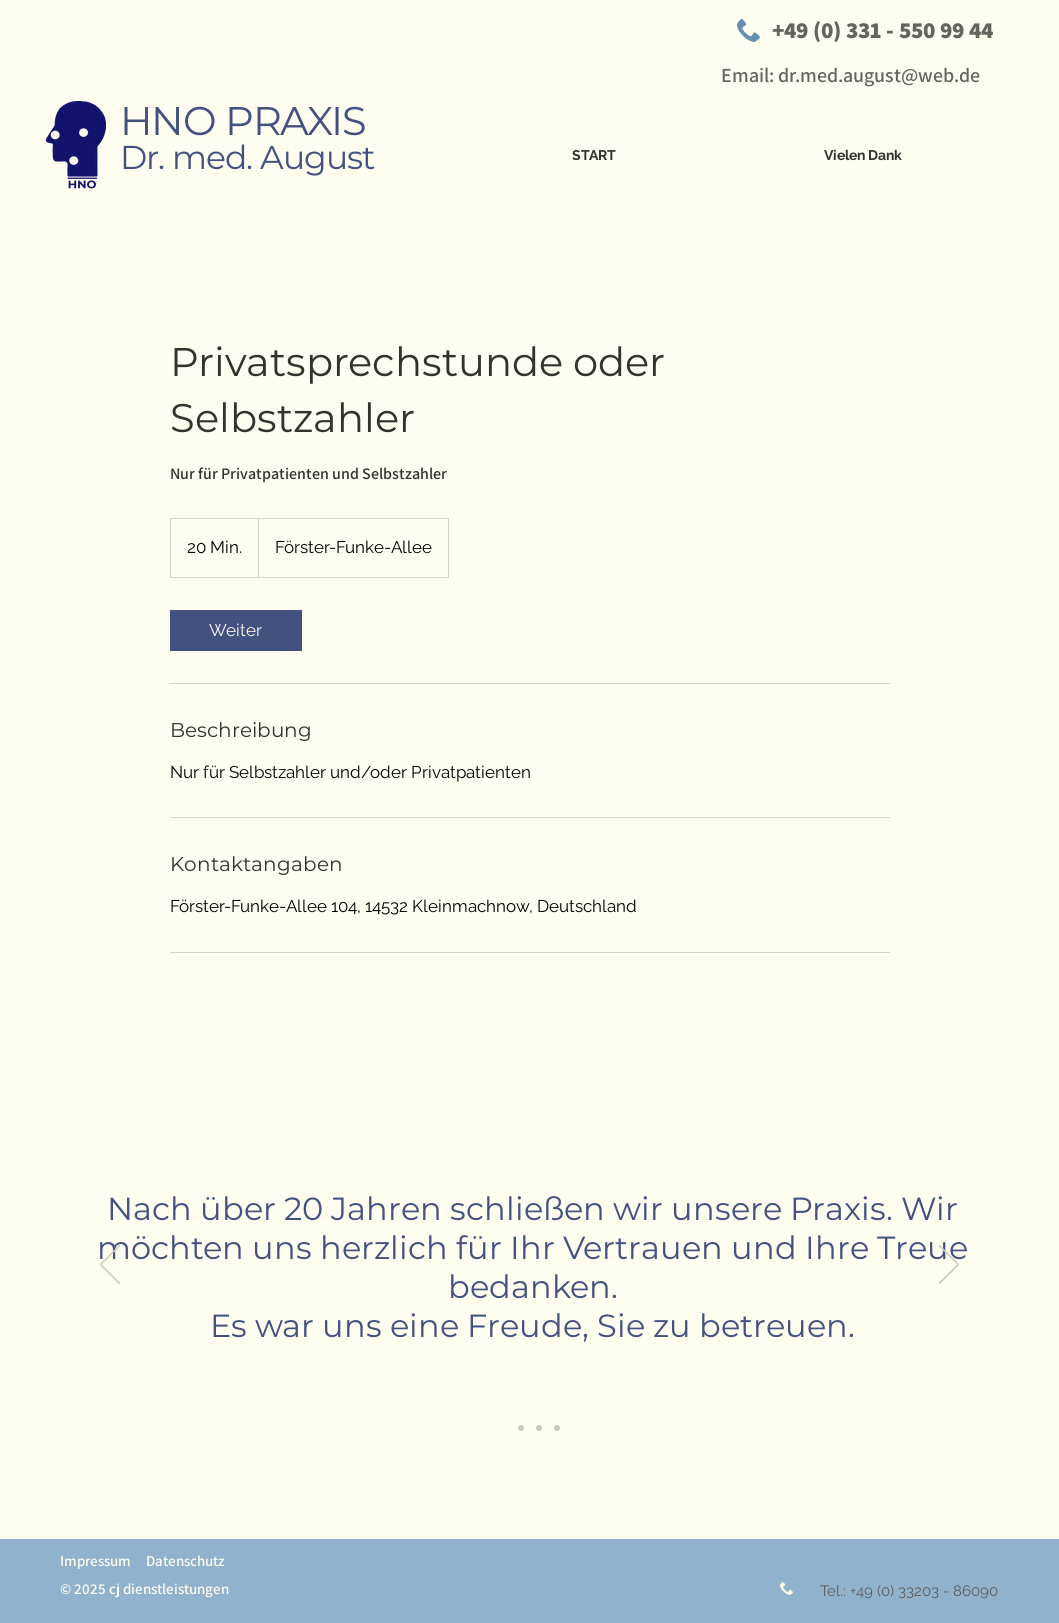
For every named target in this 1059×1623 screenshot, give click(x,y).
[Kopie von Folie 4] (557, 1428)
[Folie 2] (521, 1428)
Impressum (95, 1560)
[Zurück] (110, 1266)
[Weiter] (949, 1266)
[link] (236, 630)
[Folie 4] (539, 1428)
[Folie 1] (503, 1428)
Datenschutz (185, 1560)
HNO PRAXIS (243, 120)
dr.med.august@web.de (879, 75)
